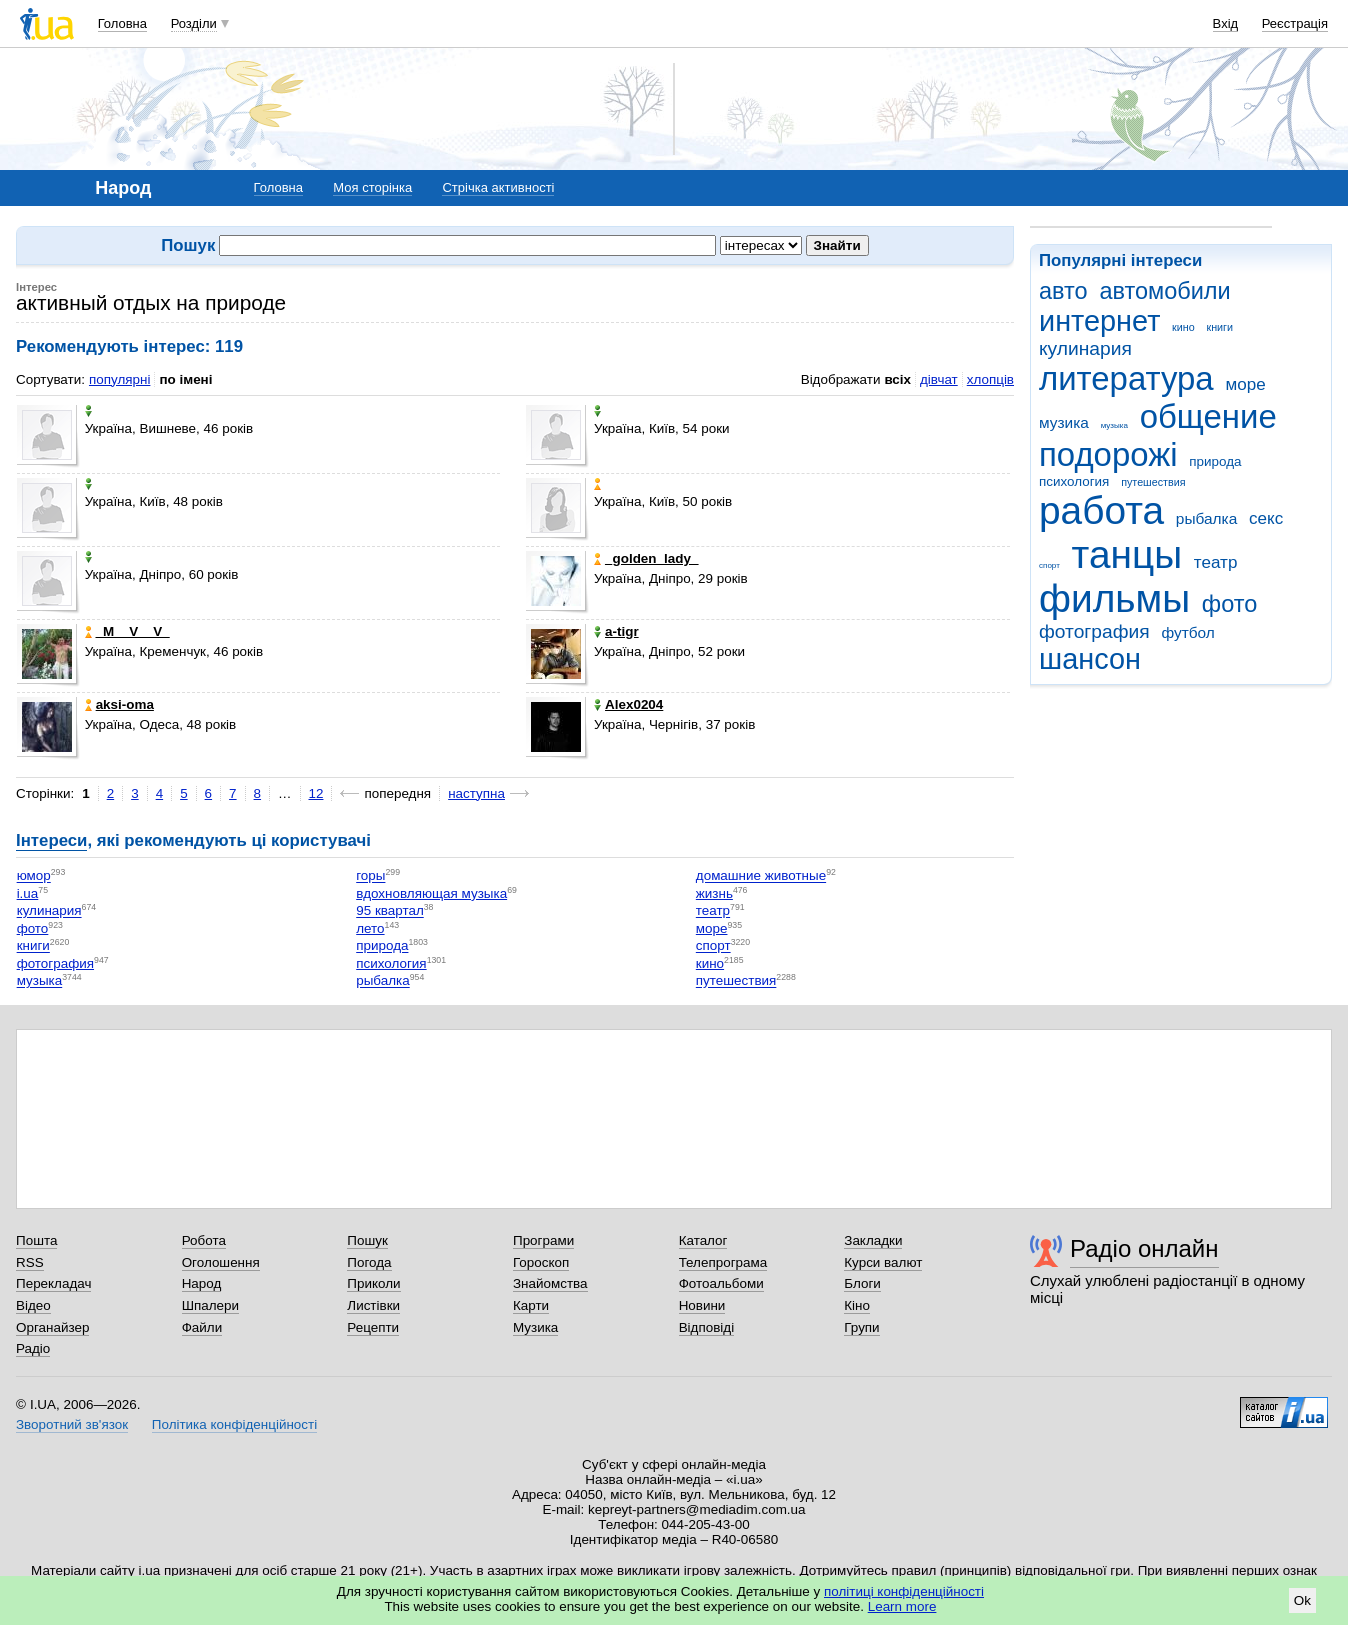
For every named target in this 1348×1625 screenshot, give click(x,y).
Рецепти (373, 1327)
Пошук (367, 1240)
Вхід (1226, 23)
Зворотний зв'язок (72, 1424)
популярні (119, 379)
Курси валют (883, 1262)
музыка (1114, 425)
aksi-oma (119, 704)
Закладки (873, 1240)
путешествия (1153, 482)
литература (1126, 378)
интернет (1099, 321)
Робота (204, 1240)
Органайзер (52, 1327)
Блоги (862, 1283)
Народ (202, 1283)
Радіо (33, 1348)
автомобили (1164, 291)
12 (316, 793)
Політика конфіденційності (234, 1424)
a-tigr (616, 631)
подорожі (1108, 454)
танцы (1127, 554)
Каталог (703, 1240)
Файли (202, 1327)
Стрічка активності (498, 187)
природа (1215, 461)
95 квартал (390, 911)
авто (1063, 291)
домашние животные (761, 876)
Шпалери (210, 1305)
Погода (369, 1262)
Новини (702, 1305)
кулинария (1085, 348)
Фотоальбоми (721, 1283)
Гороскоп (541, 1262)
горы (370, 876)
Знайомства (550, 1283)
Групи (861, 1327)
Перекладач (53, 1283)
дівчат (939, 379)
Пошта (36, 1240)
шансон (1090, 659)
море (1245, 384)
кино (1183, 327)
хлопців (990, 379)
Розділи (194, 23)
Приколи (373, 1283)
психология (1074, 481)
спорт (1049, 565)
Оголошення (221, 1262)
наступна (476, 793)
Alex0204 (628, 704)
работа (1101, 510)
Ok (1302, 1600)
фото (1230, 604)
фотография (1094, 631)
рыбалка (1206, 518)
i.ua (28, 893)
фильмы (1114, 598)
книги (1219, 327)
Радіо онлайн (1144, 1248)
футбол (1187, 632)
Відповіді (707, 1327)
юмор (34, 876)
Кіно (857, 1305)
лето (370, 928)
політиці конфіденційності (904, 1591)
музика (1064, 422)
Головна (122, 23)
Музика (535, 1327)
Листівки (373, 1305)
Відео (33, 1305)
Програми (543, 1240)
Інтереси (51, 840)
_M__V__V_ (127, 631)
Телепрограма (723, 1262)
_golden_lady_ (646, 558)
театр (1216, 562)
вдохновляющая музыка (431, 893)
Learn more (902, 1606)
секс (1266, 518)
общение (1208, 416)
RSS (30, 1262)
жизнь (714, 893)
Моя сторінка (372, 187)
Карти (531, 1305)
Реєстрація (1295, 23)
